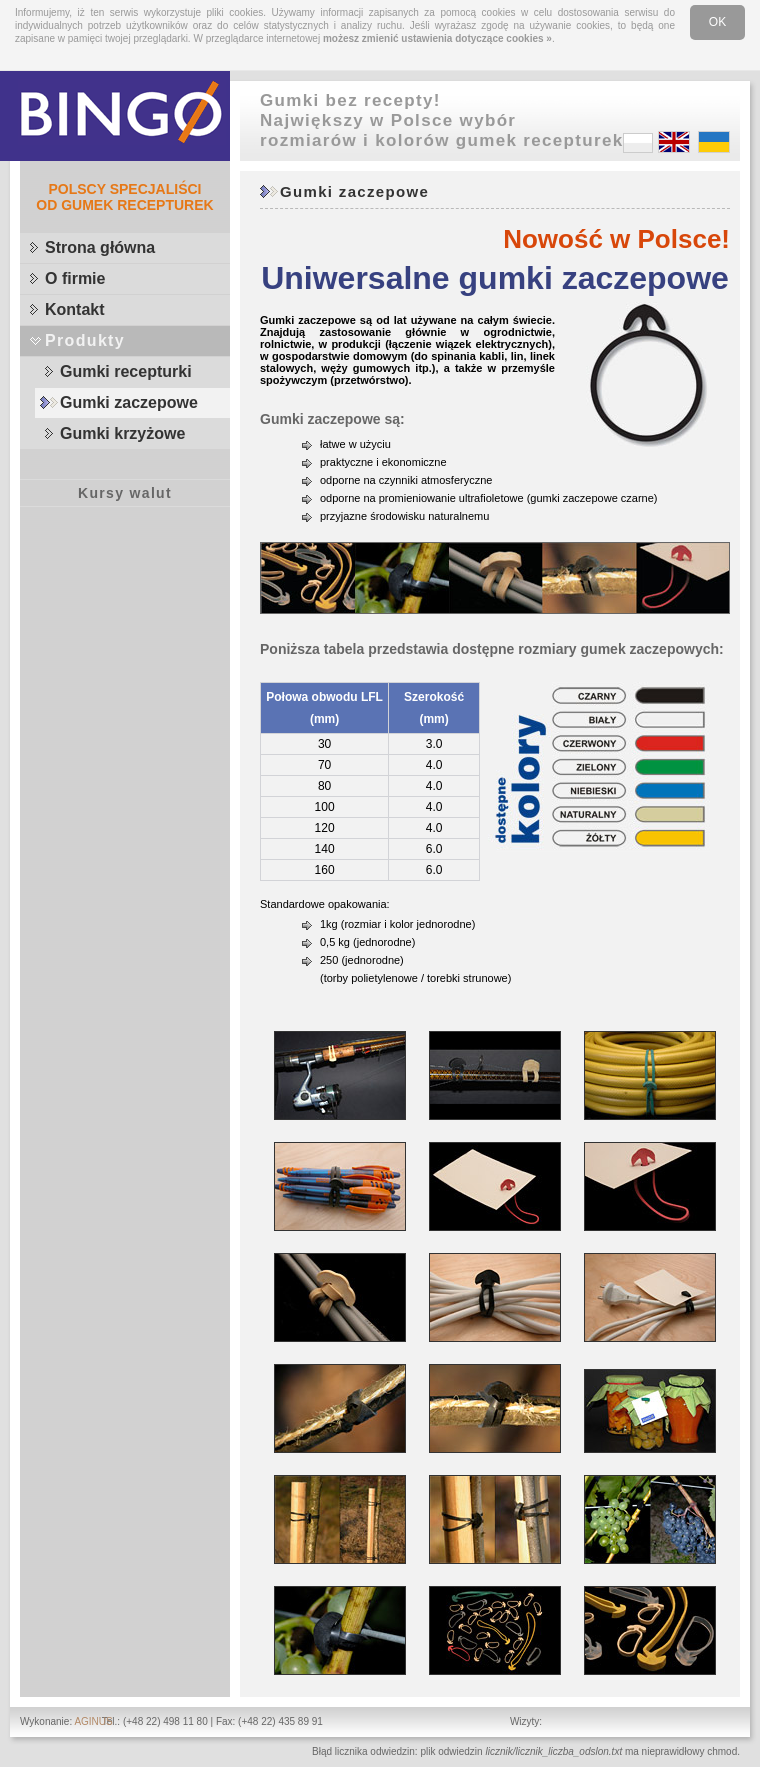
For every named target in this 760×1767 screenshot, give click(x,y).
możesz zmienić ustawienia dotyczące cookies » (437, 38)
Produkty (85, 340)
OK (717, 22)
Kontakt (75, 309)
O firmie (75, 278)
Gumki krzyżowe (122, 433)
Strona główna (100, 247)
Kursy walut (125, 493)
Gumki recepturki (126, 371)
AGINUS (93, 1721)
